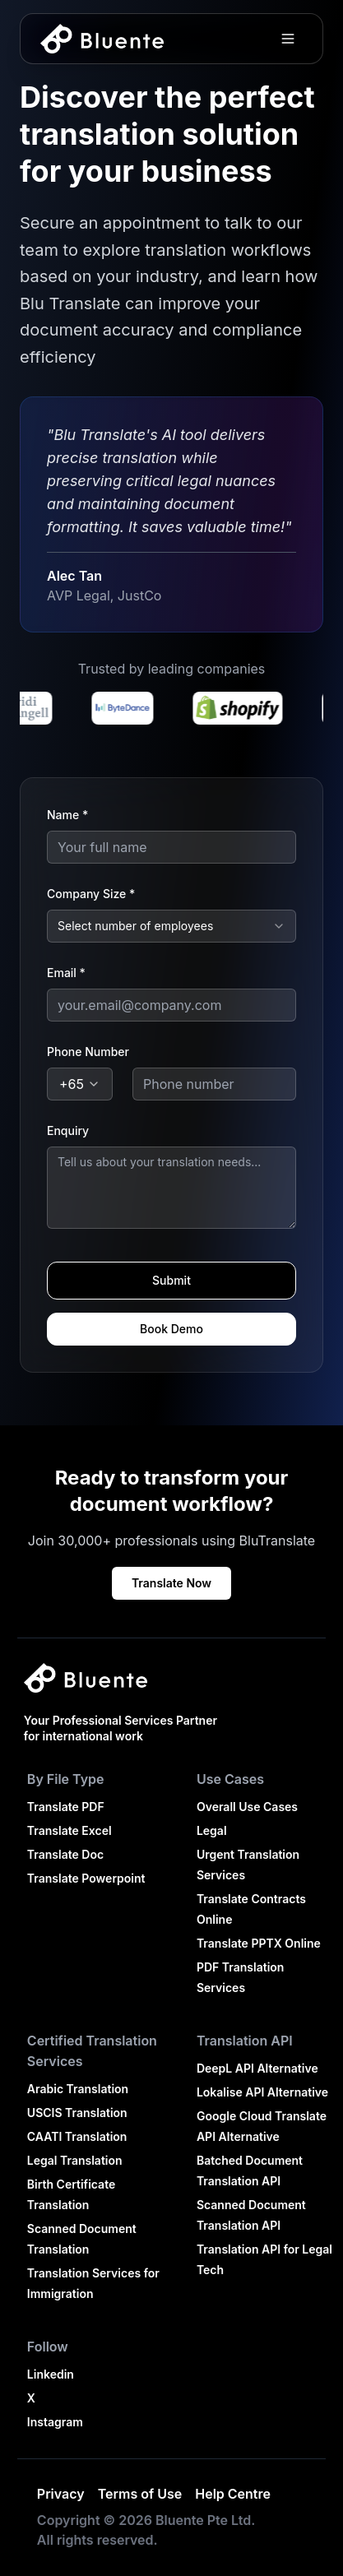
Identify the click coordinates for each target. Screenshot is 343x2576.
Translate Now (171, 1583)
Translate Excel (69, 1830)
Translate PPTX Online (259, 1943)
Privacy (61, 2494)
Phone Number (88, 1052)
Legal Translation (75, 2160)
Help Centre (233, 2494)
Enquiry (68, 1130)
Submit (171, 1280)
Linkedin (50, 2374)
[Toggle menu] (288, 38)
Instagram (55, 2422)
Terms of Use (140, 2494)
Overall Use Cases (247, 1807)
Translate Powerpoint (86, 1878)
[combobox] (171, 926)
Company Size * (91, 894)
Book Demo (171, 1329)
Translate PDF (65, 1807)
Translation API (245, 2040)
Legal (212, 1830)
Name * (67, 815)
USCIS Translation (77, 2113)
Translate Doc (65, 1854)
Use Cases (230, 1779)
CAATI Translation (77, 2136)
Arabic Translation (77, 2089)
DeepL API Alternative (257, 2068)
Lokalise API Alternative (262, 2092)
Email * (66, 973)
